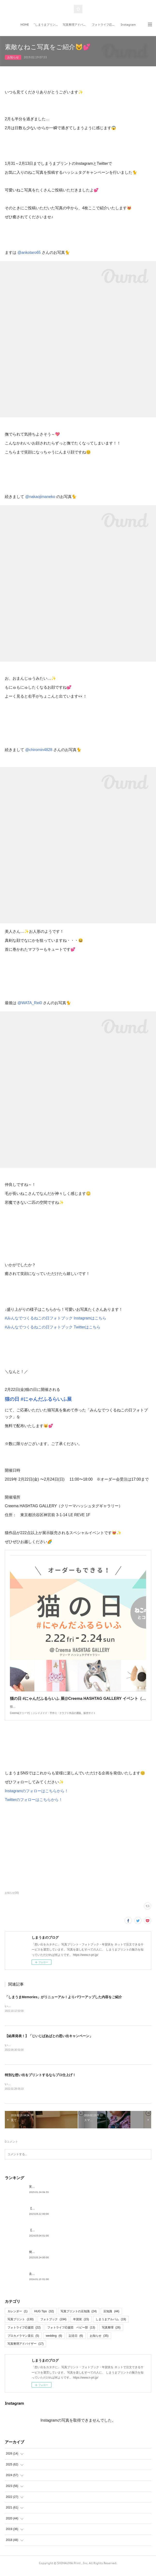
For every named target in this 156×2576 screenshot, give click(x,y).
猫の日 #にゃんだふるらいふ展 (38, 1399)
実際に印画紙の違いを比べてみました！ (55, 2192)
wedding (54, 2341)
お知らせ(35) (12, 1897)
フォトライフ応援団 (105, 24)
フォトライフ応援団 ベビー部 (71, 2333)
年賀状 (81, 2325)
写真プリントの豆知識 (79, 2317)
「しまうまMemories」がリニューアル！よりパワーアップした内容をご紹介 (63, 2002)
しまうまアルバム (111, 2325)
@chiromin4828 (38, 750)
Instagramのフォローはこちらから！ (36, 1796)
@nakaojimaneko (40, 497)
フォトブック (53, 2325)
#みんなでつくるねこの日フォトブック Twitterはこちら (52, 1327)
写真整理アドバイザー (76, 24)
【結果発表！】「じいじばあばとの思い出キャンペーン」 (49, 2041)
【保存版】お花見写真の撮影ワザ (50, 2214)
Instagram (128, 24)
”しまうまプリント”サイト (47, 24)
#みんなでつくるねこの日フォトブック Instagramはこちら (55, 1318)
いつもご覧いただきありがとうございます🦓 (34, 2050)
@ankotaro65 (29, 252)
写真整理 (111, 2333)
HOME (25, 24)
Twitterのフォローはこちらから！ (34, 1804)
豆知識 (111, 2317)
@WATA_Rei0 (30, 1003)
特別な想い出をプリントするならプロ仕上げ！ (40, 2080)
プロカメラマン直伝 (23, 2341)
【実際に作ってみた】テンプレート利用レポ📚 (60, 2235)
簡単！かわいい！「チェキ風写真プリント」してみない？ (66, 2257)
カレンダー (17, 2317)
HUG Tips (44, 2317)
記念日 (76, 2341)
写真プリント (20, 2325)
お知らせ (13, 57)
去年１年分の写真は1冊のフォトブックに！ (57, 2279)
